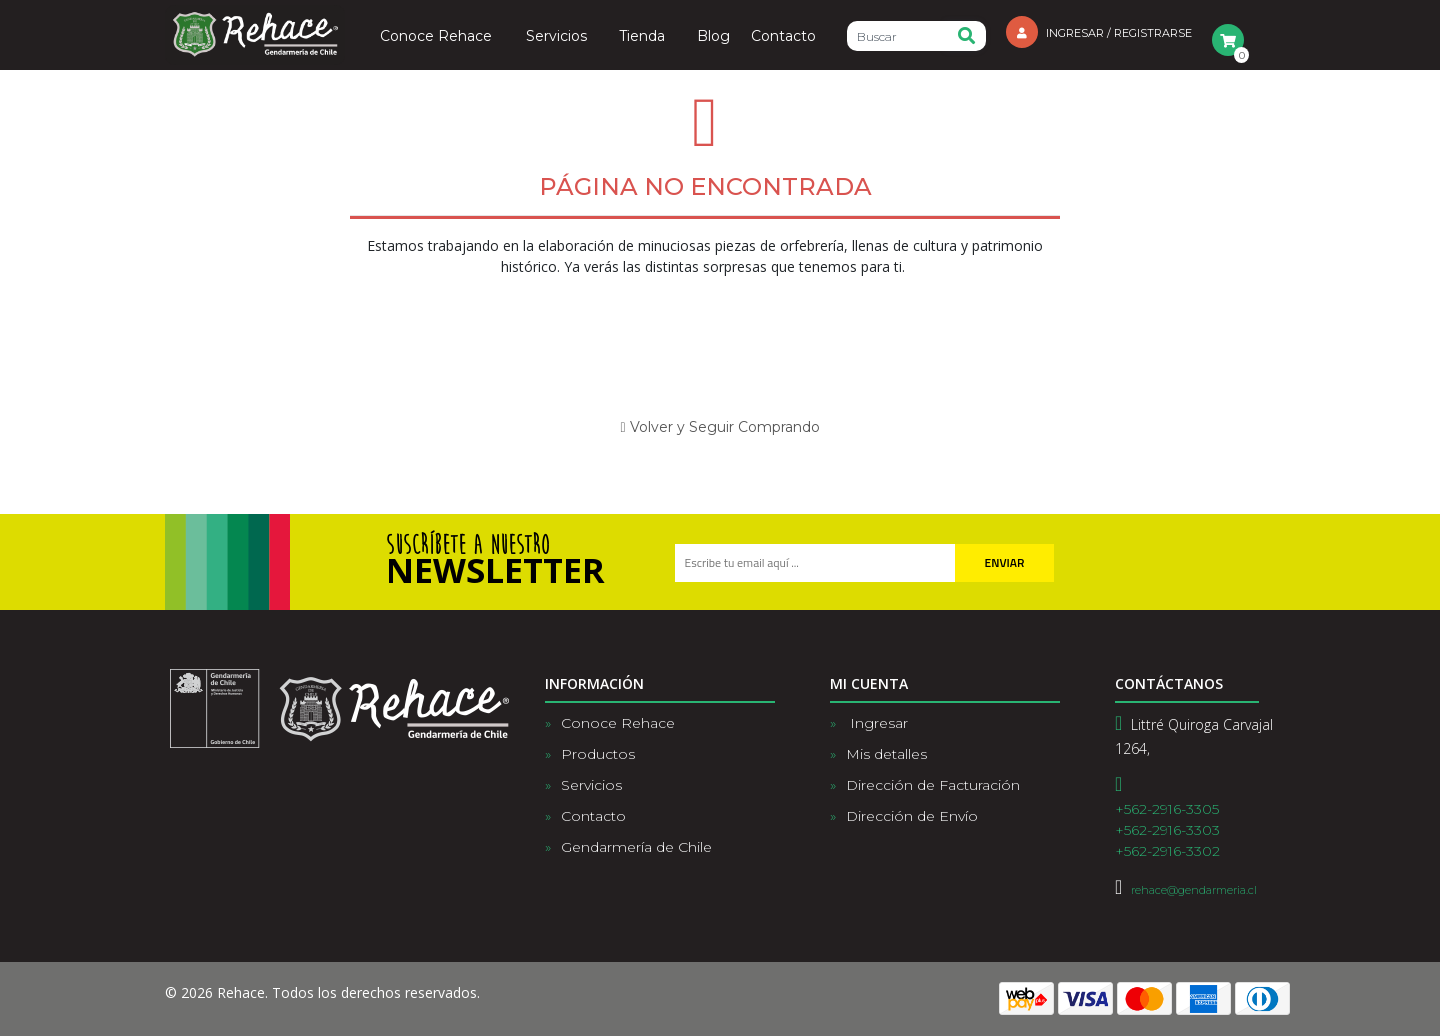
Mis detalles (886, 754)
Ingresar (877, 723)
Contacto (783, 37)
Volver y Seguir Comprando (719, 427)
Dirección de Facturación (933, 785)
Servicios (556, 37)
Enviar (1005, 562)
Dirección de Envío (912, 816)
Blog (713, 37)
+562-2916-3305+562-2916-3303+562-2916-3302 (1167, 830)
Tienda (642, 37)
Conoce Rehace (436, 37)
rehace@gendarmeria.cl (1194, 890)
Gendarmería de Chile (636, 847)
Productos (598, 754)
